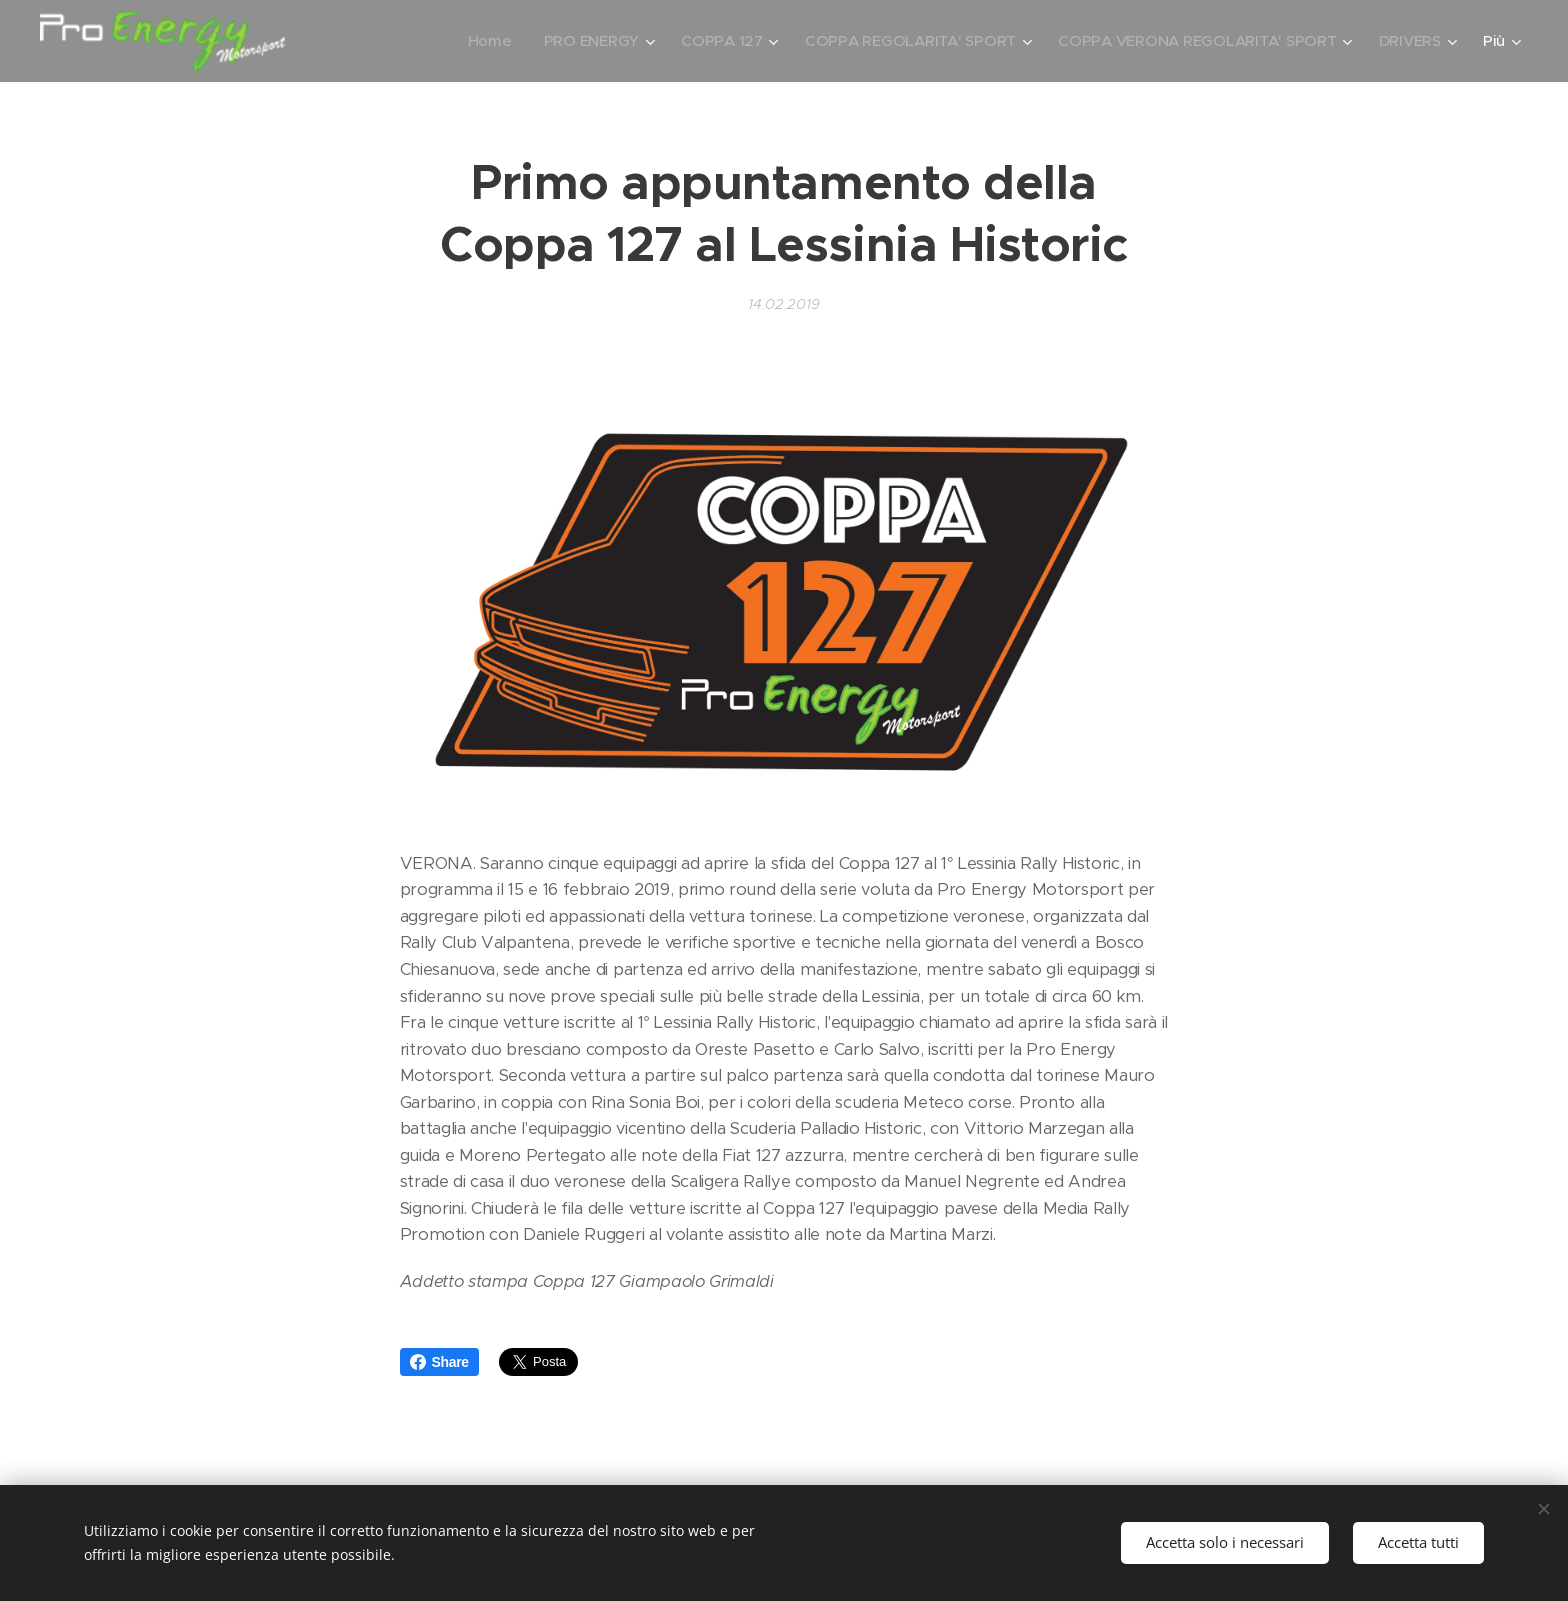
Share (439, 1362)
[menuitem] (475, 41)
